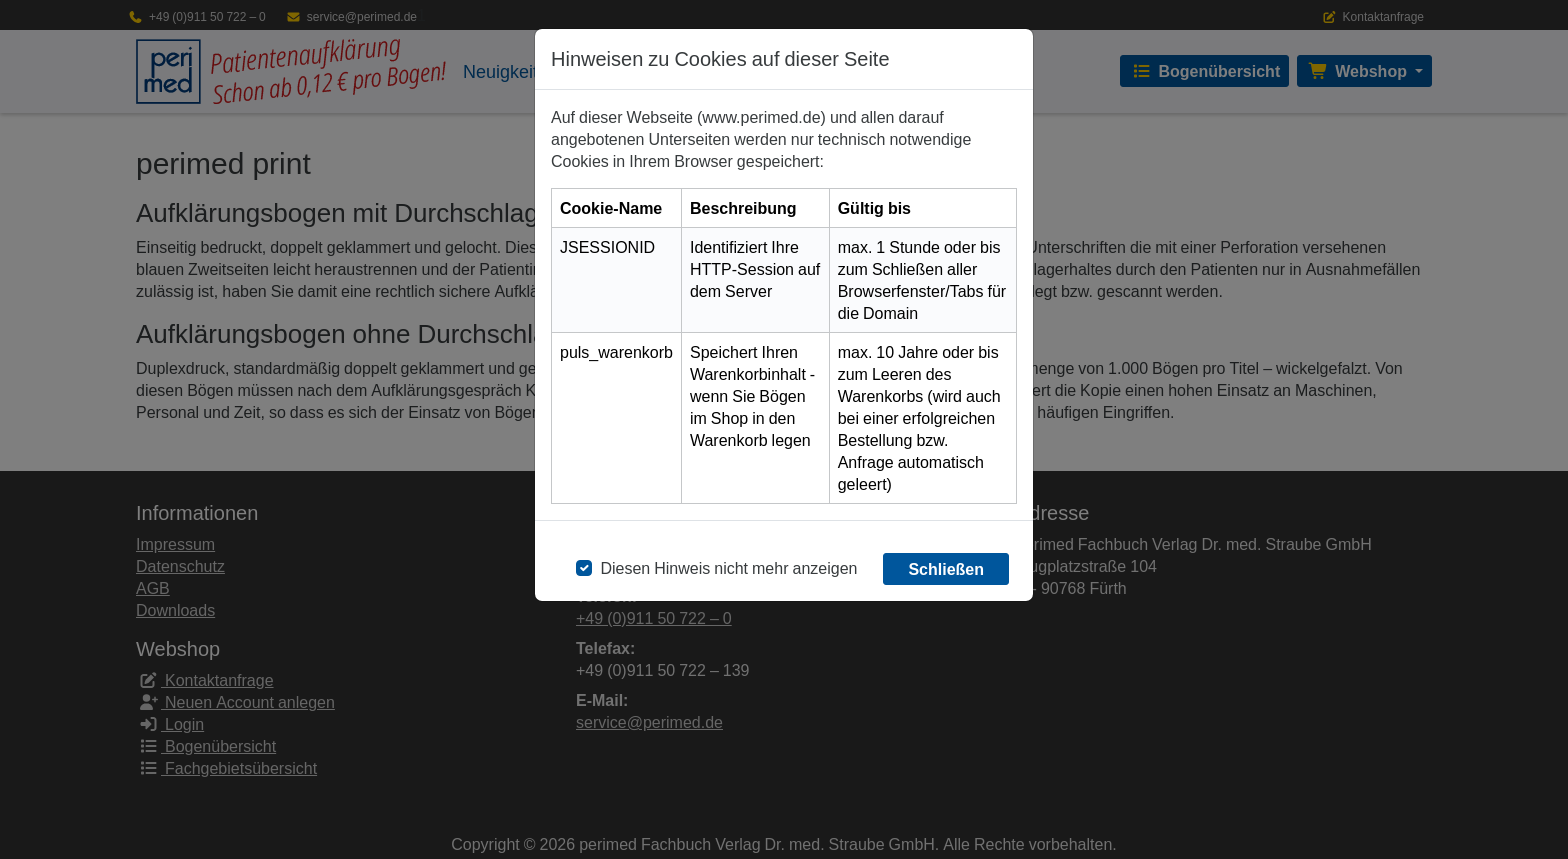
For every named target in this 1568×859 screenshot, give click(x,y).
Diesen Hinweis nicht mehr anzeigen (728, 568)
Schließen (946, 569)
